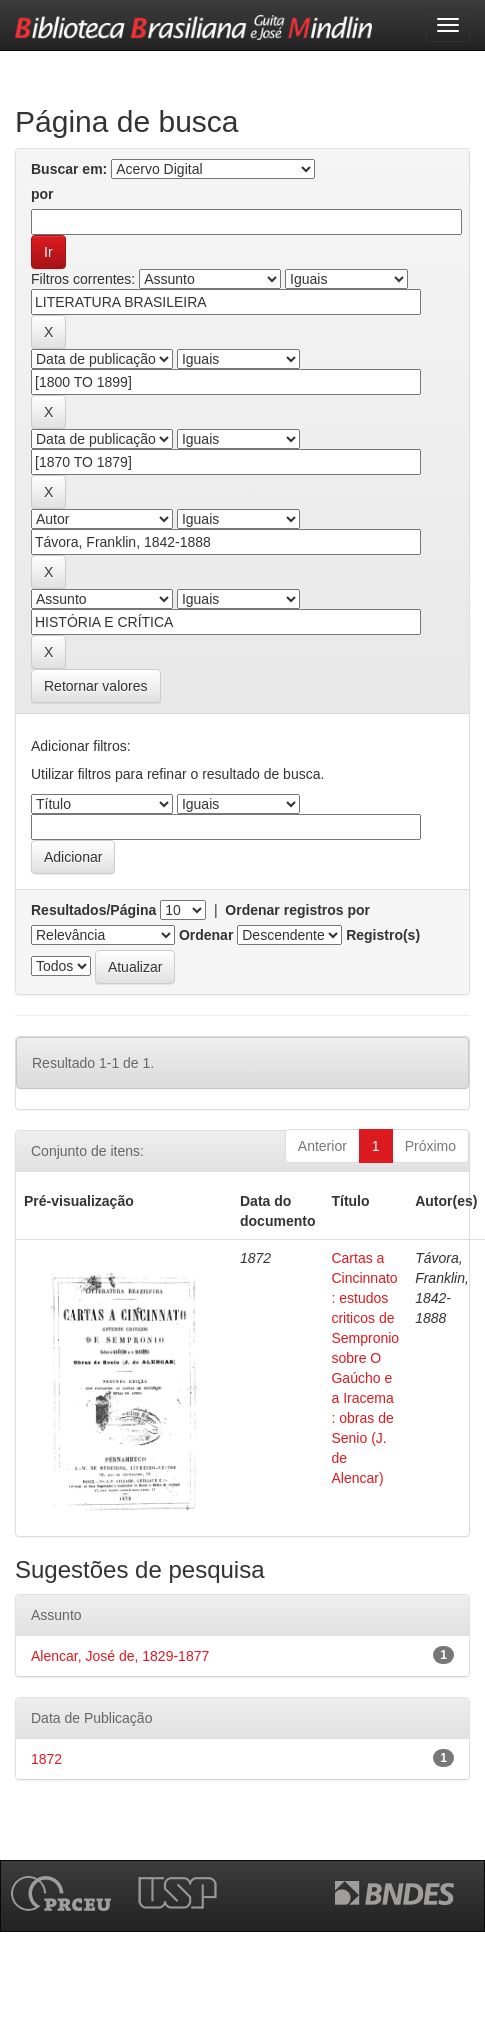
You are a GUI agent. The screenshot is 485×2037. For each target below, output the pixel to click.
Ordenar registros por (297, 910)
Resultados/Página (93, 910)
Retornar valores (96, 686)
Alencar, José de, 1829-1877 (120, 1656)
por (42, 194)
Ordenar (206, 935)
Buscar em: (69, 169)
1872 (46, 1759)
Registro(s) (383, 935)
